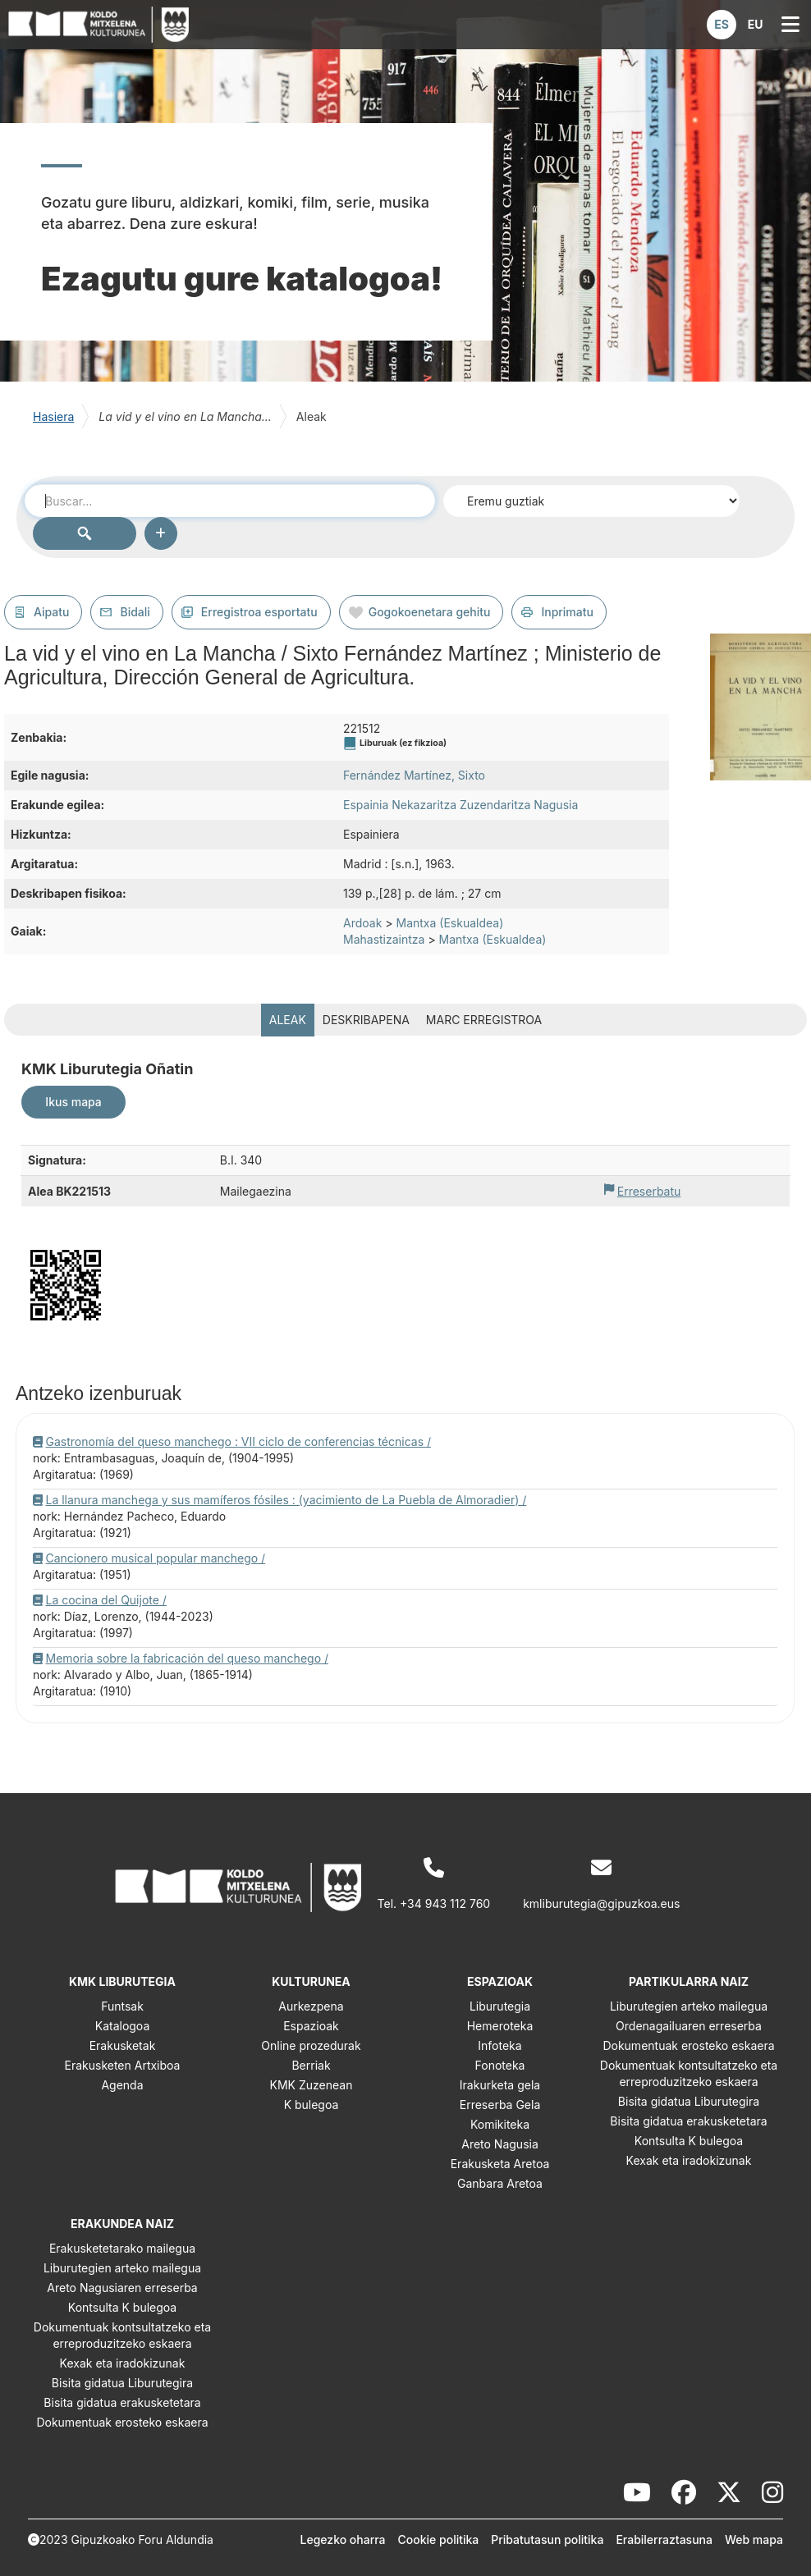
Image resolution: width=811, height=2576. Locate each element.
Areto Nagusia (499, 2144)
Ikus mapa (73, 1102)
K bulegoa (311, 2105)
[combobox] (230, 500)
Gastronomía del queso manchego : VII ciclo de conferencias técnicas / (239, 1441)
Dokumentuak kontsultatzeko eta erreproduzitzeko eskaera (688, 2073)
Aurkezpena (310, 2006)
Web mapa (754, 2539)
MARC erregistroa (484, 1020)
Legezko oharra (343, 2539)
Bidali (134, 612)
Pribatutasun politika (547, 2539)
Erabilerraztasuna (664, 2539)
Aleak (287, 1020)
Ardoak (362, 923)
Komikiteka (499, 2124)
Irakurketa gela (500, 2085)
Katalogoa (122, 2026)
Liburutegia (500, 2006)
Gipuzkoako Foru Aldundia (142, 2539)
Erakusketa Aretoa (500, 2164)
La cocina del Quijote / (106, 1600)
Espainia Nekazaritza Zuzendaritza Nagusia (460, 805)
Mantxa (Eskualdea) (450, 923)
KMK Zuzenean (311, 2085)
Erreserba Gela (500, 2105)
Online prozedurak (310, 2045)
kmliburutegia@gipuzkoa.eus (601, 1903)
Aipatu (51, 612)
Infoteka (499, 2045)
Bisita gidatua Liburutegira (688, 2101)
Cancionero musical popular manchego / (156, 1558)
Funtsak (122, 2006)
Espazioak (311, 2026)
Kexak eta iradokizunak (689, 2160)
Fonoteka (500, 2065)
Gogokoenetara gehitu (430, 612)
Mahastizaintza (383, 939)
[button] (721, 24)
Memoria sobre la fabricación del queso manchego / (187, 1658)
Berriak (310, 2065)
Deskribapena (366, 1020)
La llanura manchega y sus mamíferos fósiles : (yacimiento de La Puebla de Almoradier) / (286, 1500)
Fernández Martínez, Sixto (414, 775)
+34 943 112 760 (445, 1903)
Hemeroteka (500, 2026)
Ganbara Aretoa (500, 2183)
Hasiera (53, 416)
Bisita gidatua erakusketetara (688, 2121)
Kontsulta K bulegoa (689, 2141)
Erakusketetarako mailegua (122, 2248)
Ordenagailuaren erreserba (689, 2026)
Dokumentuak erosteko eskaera (688, 2045)
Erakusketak (122, 2045)
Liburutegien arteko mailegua (688, 2006)
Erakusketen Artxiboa (123, 2065)
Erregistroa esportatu (259, 612)
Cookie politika (438, 2539)
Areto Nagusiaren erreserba (122, 2288)
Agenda (122, 2085)
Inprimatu (567, 612)
